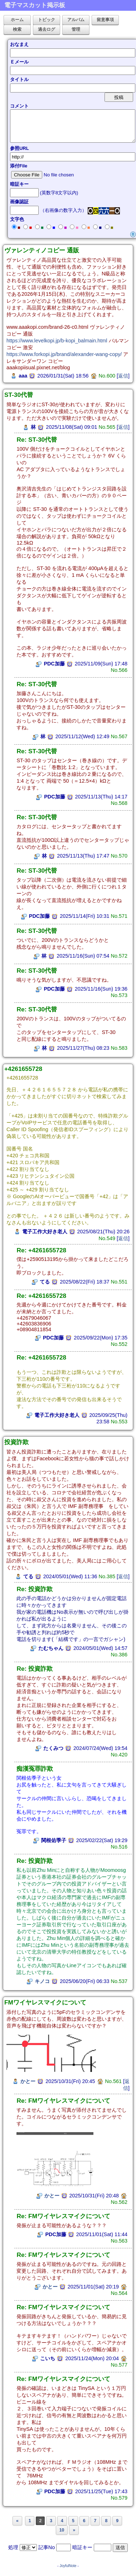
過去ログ (46, 29)
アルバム (75, 19)
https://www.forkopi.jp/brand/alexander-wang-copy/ (64, 354)
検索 (17, 29)
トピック (46, 19)
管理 (76, 29)
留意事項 (105, 19)
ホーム (17, 19)
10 (61, 2530)
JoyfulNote (67, 2566)
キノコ (42, 1981)
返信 (123, 376)
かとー (27, 2081)
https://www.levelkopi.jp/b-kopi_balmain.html (56, 340)
